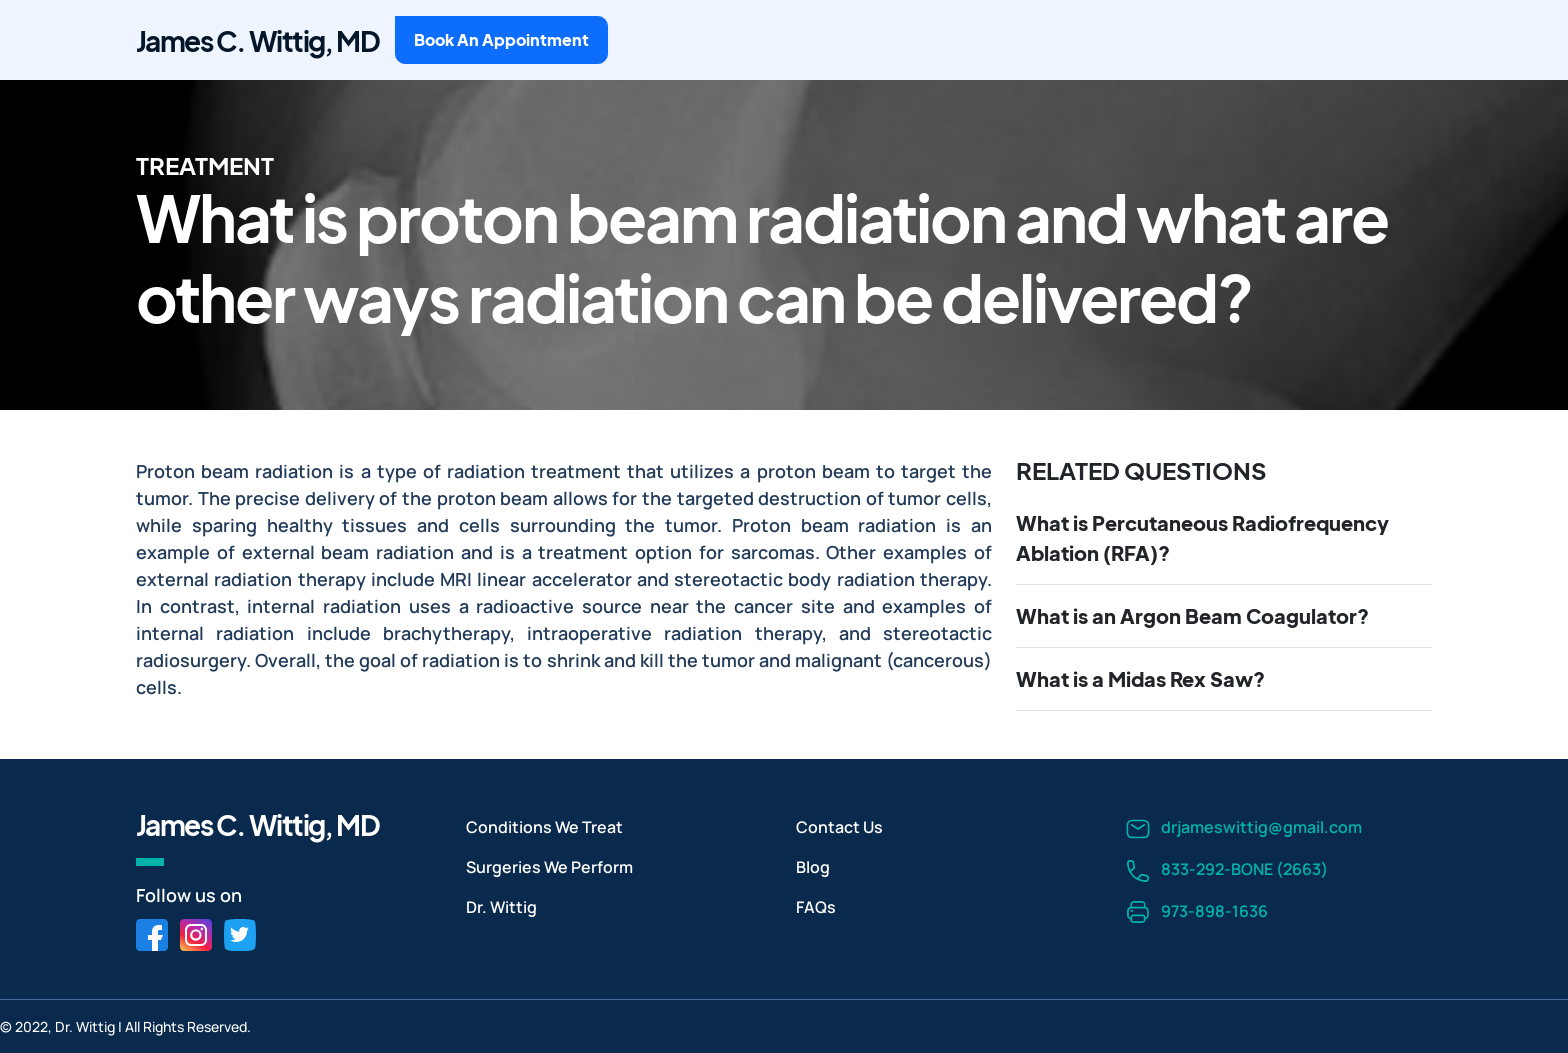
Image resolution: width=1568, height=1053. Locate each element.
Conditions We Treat (544, 827)
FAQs (816, 907)
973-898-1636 (1197, 912)
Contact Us (839, 827)
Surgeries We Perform (549, 867)
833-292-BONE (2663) (1227, 870)
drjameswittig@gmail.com (1244, 828)
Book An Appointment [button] (501, 39)
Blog (813, 867)
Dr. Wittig (501, 907)
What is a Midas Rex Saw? (1140, 678)
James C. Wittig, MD (257, 40)
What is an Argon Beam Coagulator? (1192, 615)
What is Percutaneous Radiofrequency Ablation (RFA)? (1202, 537)
